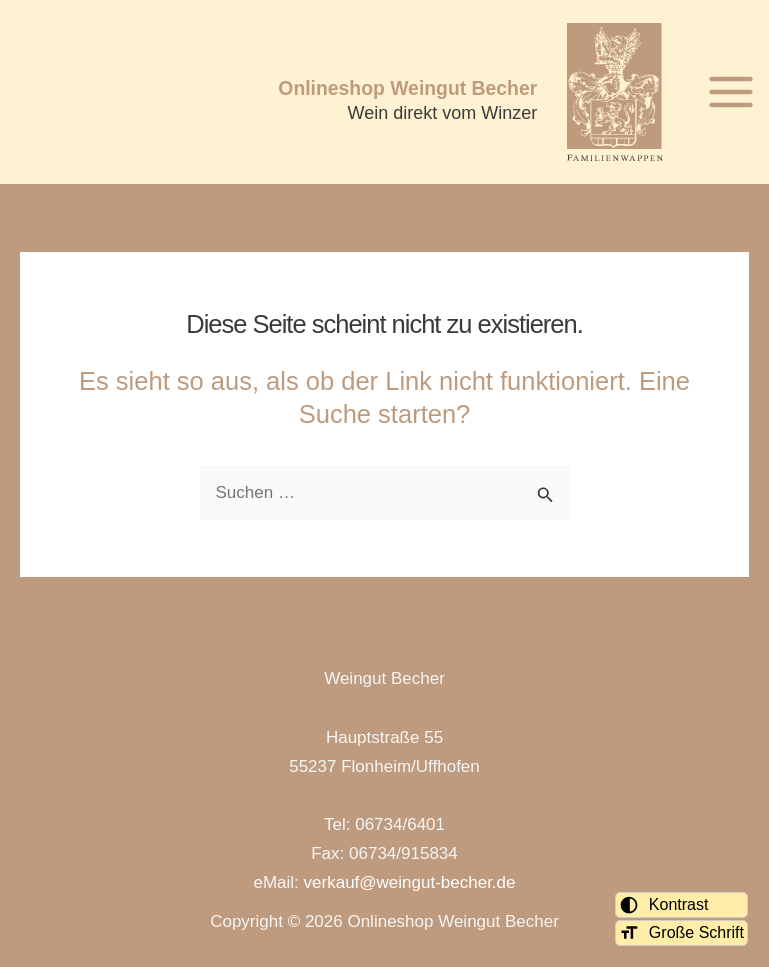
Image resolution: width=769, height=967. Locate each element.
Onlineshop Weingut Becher (407, 88)
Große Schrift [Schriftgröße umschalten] (681, 933)
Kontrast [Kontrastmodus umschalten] (664, 905)
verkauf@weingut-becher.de (410, 882)
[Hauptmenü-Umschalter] (731, 92)
